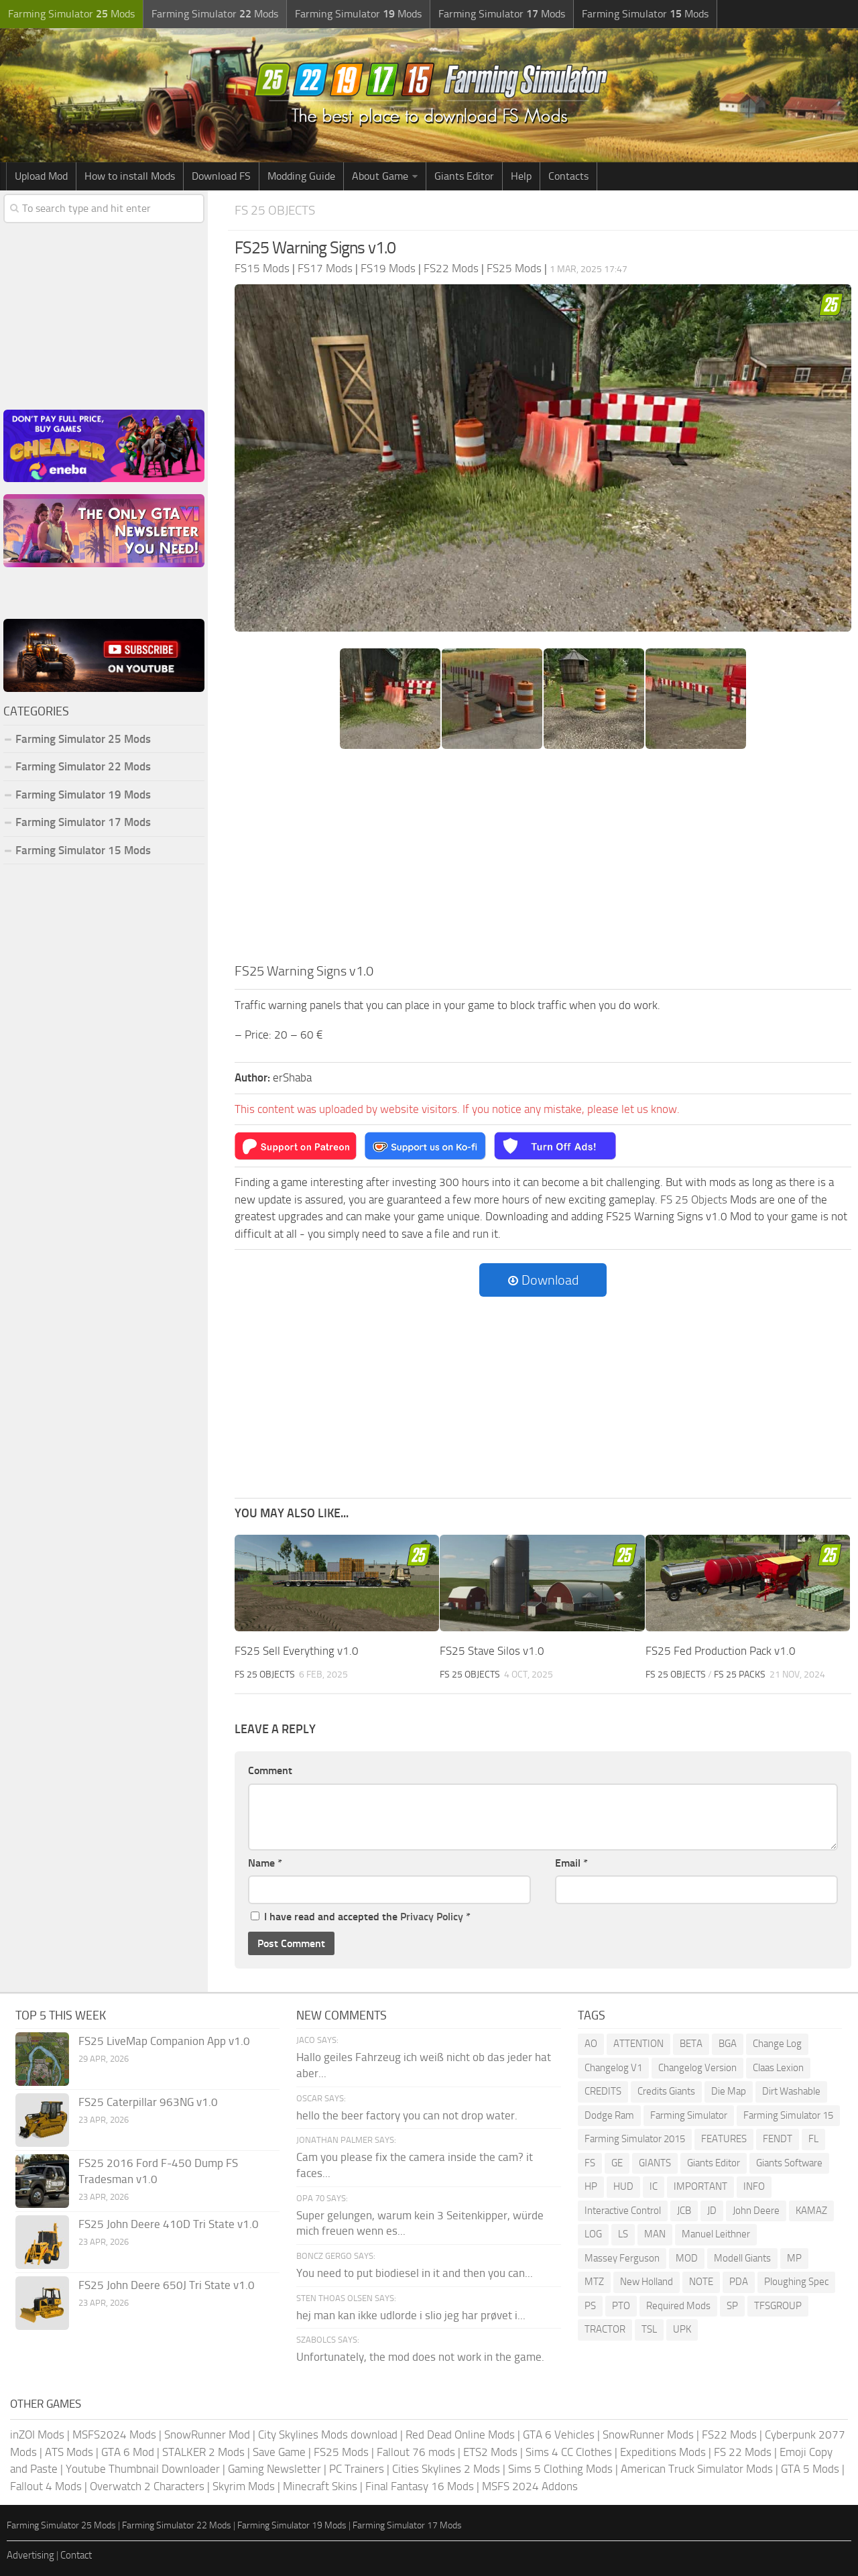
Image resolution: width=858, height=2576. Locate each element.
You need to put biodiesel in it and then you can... (414, 2273)
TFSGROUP (778, 2306)
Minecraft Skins (320, 2486)
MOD (687, 2258)
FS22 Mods (729, 2434)
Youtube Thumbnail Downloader (143, 2468)
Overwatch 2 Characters (147, 2486)
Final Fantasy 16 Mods (419, 2486)
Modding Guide (301, 176)
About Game (380, 176)
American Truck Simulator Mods (697, 2468)
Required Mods (678, 2306)
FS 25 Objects (275, 210)
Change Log (777, 2044)
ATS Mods (69, 2452)
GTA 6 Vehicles (559, 2434)
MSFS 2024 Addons (530, 2486)
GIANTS (655, 2163)
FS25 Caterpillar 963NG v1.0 (148, 2102)
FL (813, 2139)
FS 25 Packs (739, 1674)
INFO (754, 2186)
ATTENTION (638, 2044)
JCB (684, 2211)
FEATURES (724, 2139)
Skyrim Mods (243, 2486)
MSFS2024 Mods (114, 2434)
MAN (655, 2234)
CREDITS (603, 2091)
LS (623, 2234)
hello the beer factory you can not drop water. (406, 2115)
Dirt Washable (791, 2091)
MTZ (594, 2282)
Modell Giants (742, 2258)
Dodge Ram (609, 2115)
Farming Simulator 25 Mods (83, 739)
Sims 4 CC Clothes (569, 2452)
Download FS (221, 176)
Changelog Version (697, 2068)
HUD (623, 2186)
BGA (728, 2044)
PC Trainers (356, 2468)
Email (571, 1863)
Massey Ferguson (622, 2258)
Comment (270, 1770)
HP (591, 2186)
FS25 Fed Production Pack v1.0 (721, 1650)
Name (265, 1863)
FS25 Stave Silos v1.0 (492, 1650)
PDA (738, 2282)
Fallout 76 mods (416, 2452)
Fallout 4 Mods (46, 2486)
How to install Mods (129, 176)
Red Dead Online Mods (460, 2434)
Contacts (568, 176)
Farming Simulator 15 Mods (83, 850)
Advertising (30, 2555)
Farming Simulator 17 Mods (83, 822)
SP (732, 2306)
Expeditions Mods (663, 2452)
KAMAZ (811, 2211)
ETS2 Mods (490, 2452)
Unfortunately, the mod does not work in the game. (420, 2356)
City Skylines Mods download (327, 2434)
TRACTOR (605, 2329)
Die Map (728, 2091)
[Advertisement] (543, 860)
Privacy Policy (431, 1916)
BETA (691, 2044)
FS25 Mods (341, 2452)
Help (521, 176)
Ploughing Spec (796, 2282)
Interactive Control (623, 2211)
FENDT (777, 2139)
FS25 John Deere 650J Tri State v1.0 (166, 2285)
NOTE (701, 2282)
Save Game (279, 2452)
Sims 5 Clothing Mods (560, 2468)
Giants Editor (464, 176)
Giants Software (789, 2163)
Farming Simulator (688, 2115)
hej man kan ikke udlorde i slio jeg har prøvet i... (411, 2315)
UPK (682, 2329)
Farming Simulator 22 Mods (83, 766)
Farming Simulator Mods (71, 13)
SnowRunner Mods (648, 2434)
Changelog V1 (613, 2068)
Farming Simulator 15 (788, 2115)
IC (654, 2186)
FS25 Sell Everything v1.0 (297, 1650)
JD (712, 2211)
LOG (593, 2234)
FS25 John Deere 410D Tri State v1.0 (168, 2224)
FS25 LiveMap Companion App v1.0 (164, 2041)
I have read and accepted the (361, 1916)
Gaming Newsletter (274, 2468)
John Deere (756, 2211)
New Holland (646, 2282)
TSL (649, 2329)
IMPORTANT (700, 2186)
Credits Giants (666, 2091)
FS (590, 2163)
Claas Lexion (778, 2068)
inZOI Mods (37, 2434)
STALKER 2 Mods (203, 2452)
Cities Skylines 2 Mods (446, 2468)
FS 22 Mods (743, 2452)
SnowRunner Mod (207, 2434)
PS (590, 2306)
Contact (76, 2555)
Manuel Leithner (716, 2234)
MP (794, 2258)
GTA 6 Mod (127, 2452)
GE (617, 2163)
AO (591, 2044)
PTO (621, 2306)
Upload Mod (41, 176)
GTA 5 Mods (810, 2468)
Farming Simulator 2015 (635, 2139)
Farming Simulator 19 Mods (83, 794)
